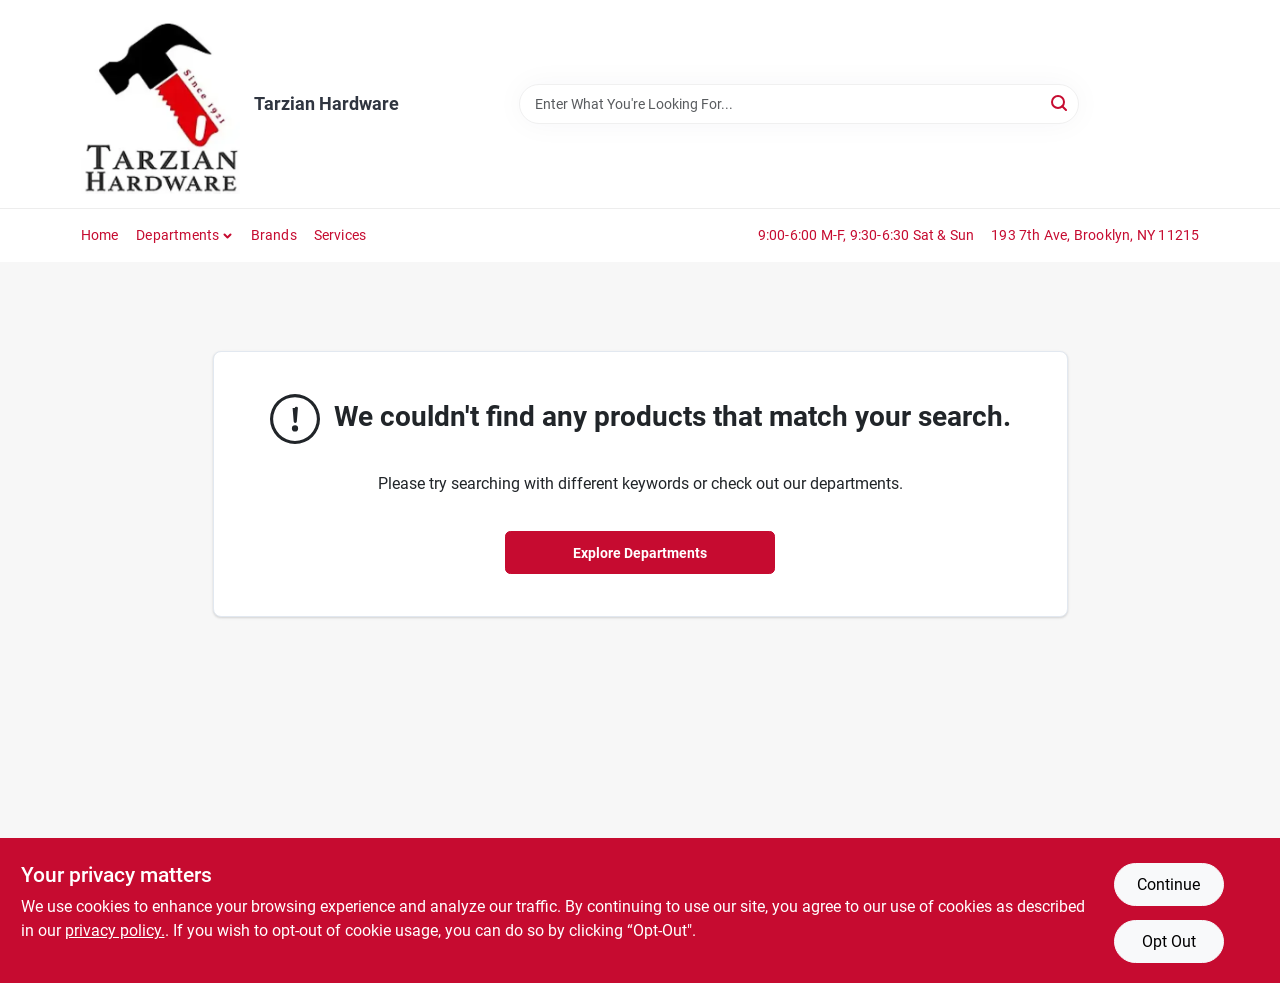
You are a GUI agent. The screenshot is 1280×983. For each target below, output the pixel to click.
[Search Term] (799, 104)
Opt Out (1169, 941)
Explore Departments (640, 553)
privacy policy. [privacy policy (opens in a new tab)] (115, 930)
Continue (1168, 884)
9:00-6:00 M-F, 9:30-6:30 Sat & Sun (866, 235)
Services (340, 235)
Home (100, 235)
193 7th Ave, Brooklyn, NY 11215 (1095, 235)
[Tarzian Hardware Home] (160, 104)
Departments (177, 235)
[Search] (1060, 102)
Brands (274, 235)
